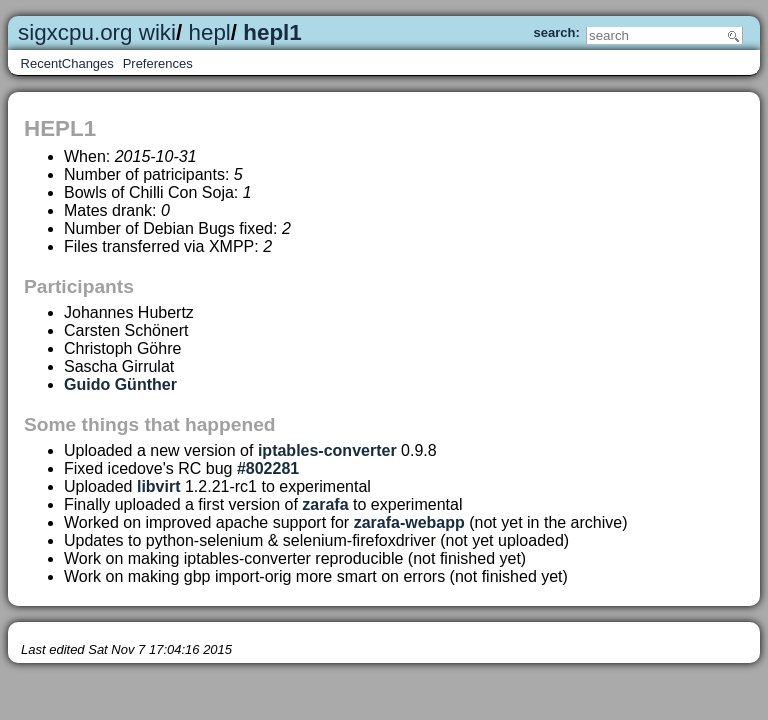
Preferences (158, 63)
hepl (210, 32)
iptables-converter (327, 450)
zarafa (325, 504)
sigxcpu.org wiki (97, 32)
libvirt (159, 486)
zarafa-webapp (409, 522)
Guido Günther (120, 384)
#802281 (268, 468)
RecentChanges (67, 63)
